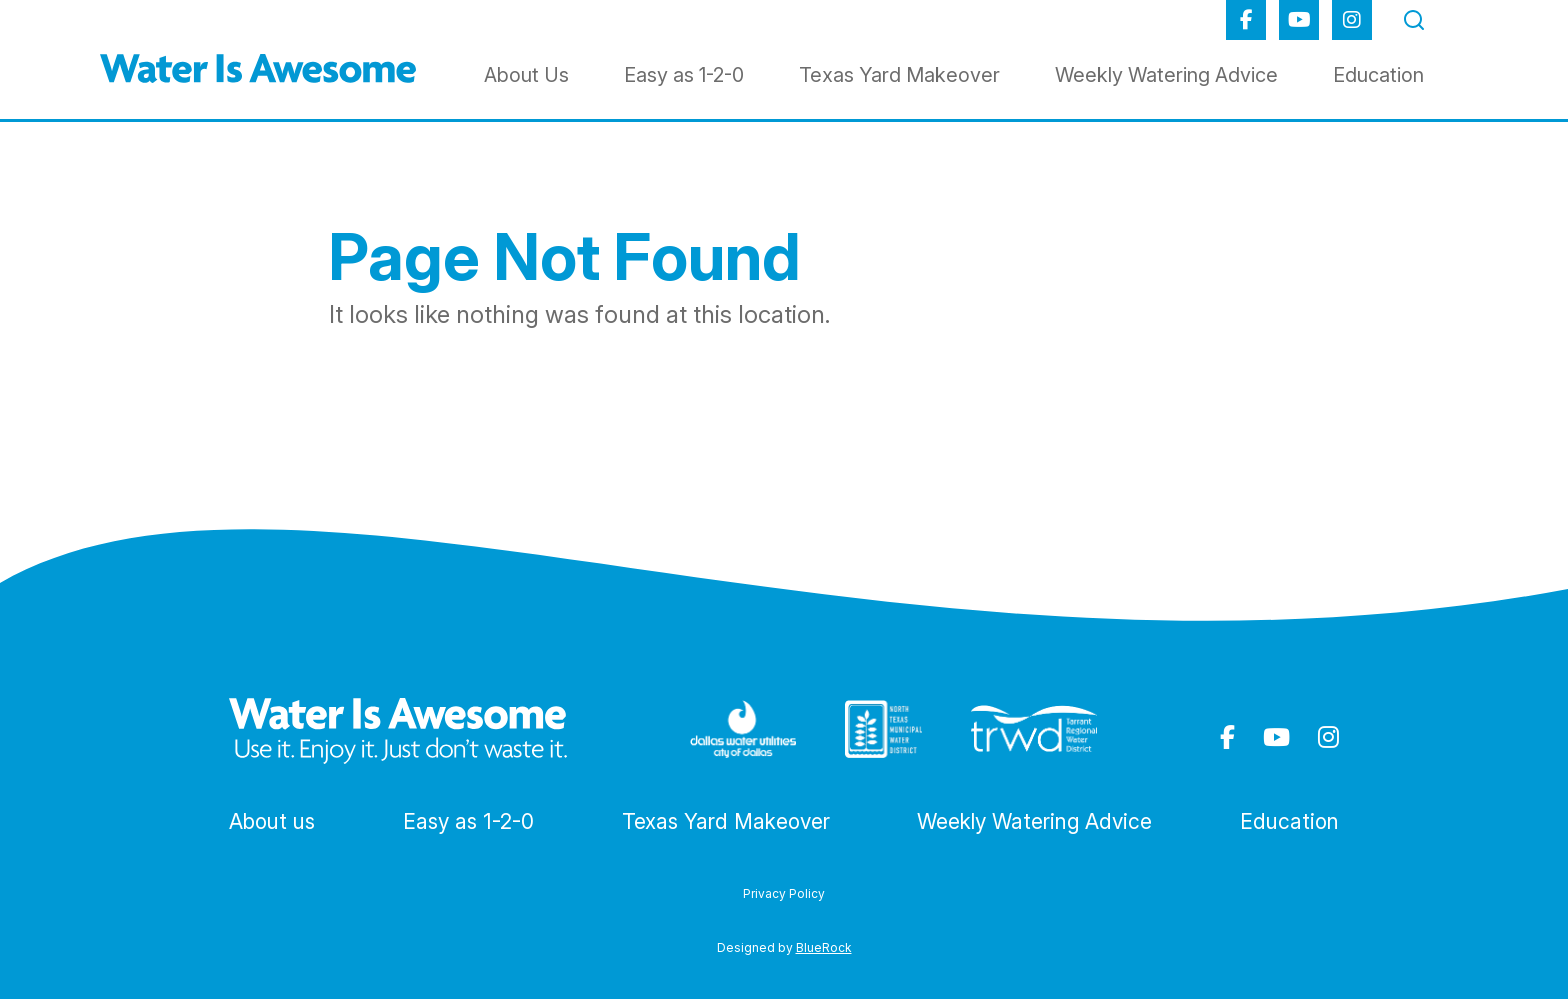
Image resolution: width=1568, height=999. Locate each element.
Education (1378, 75)
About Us (526, 75)
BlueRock (824, 947)
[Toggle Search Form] (1414, 18)
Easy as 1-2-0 (684, 75)
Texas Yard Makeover (899, 75)
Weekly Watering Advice (1166, 75)
